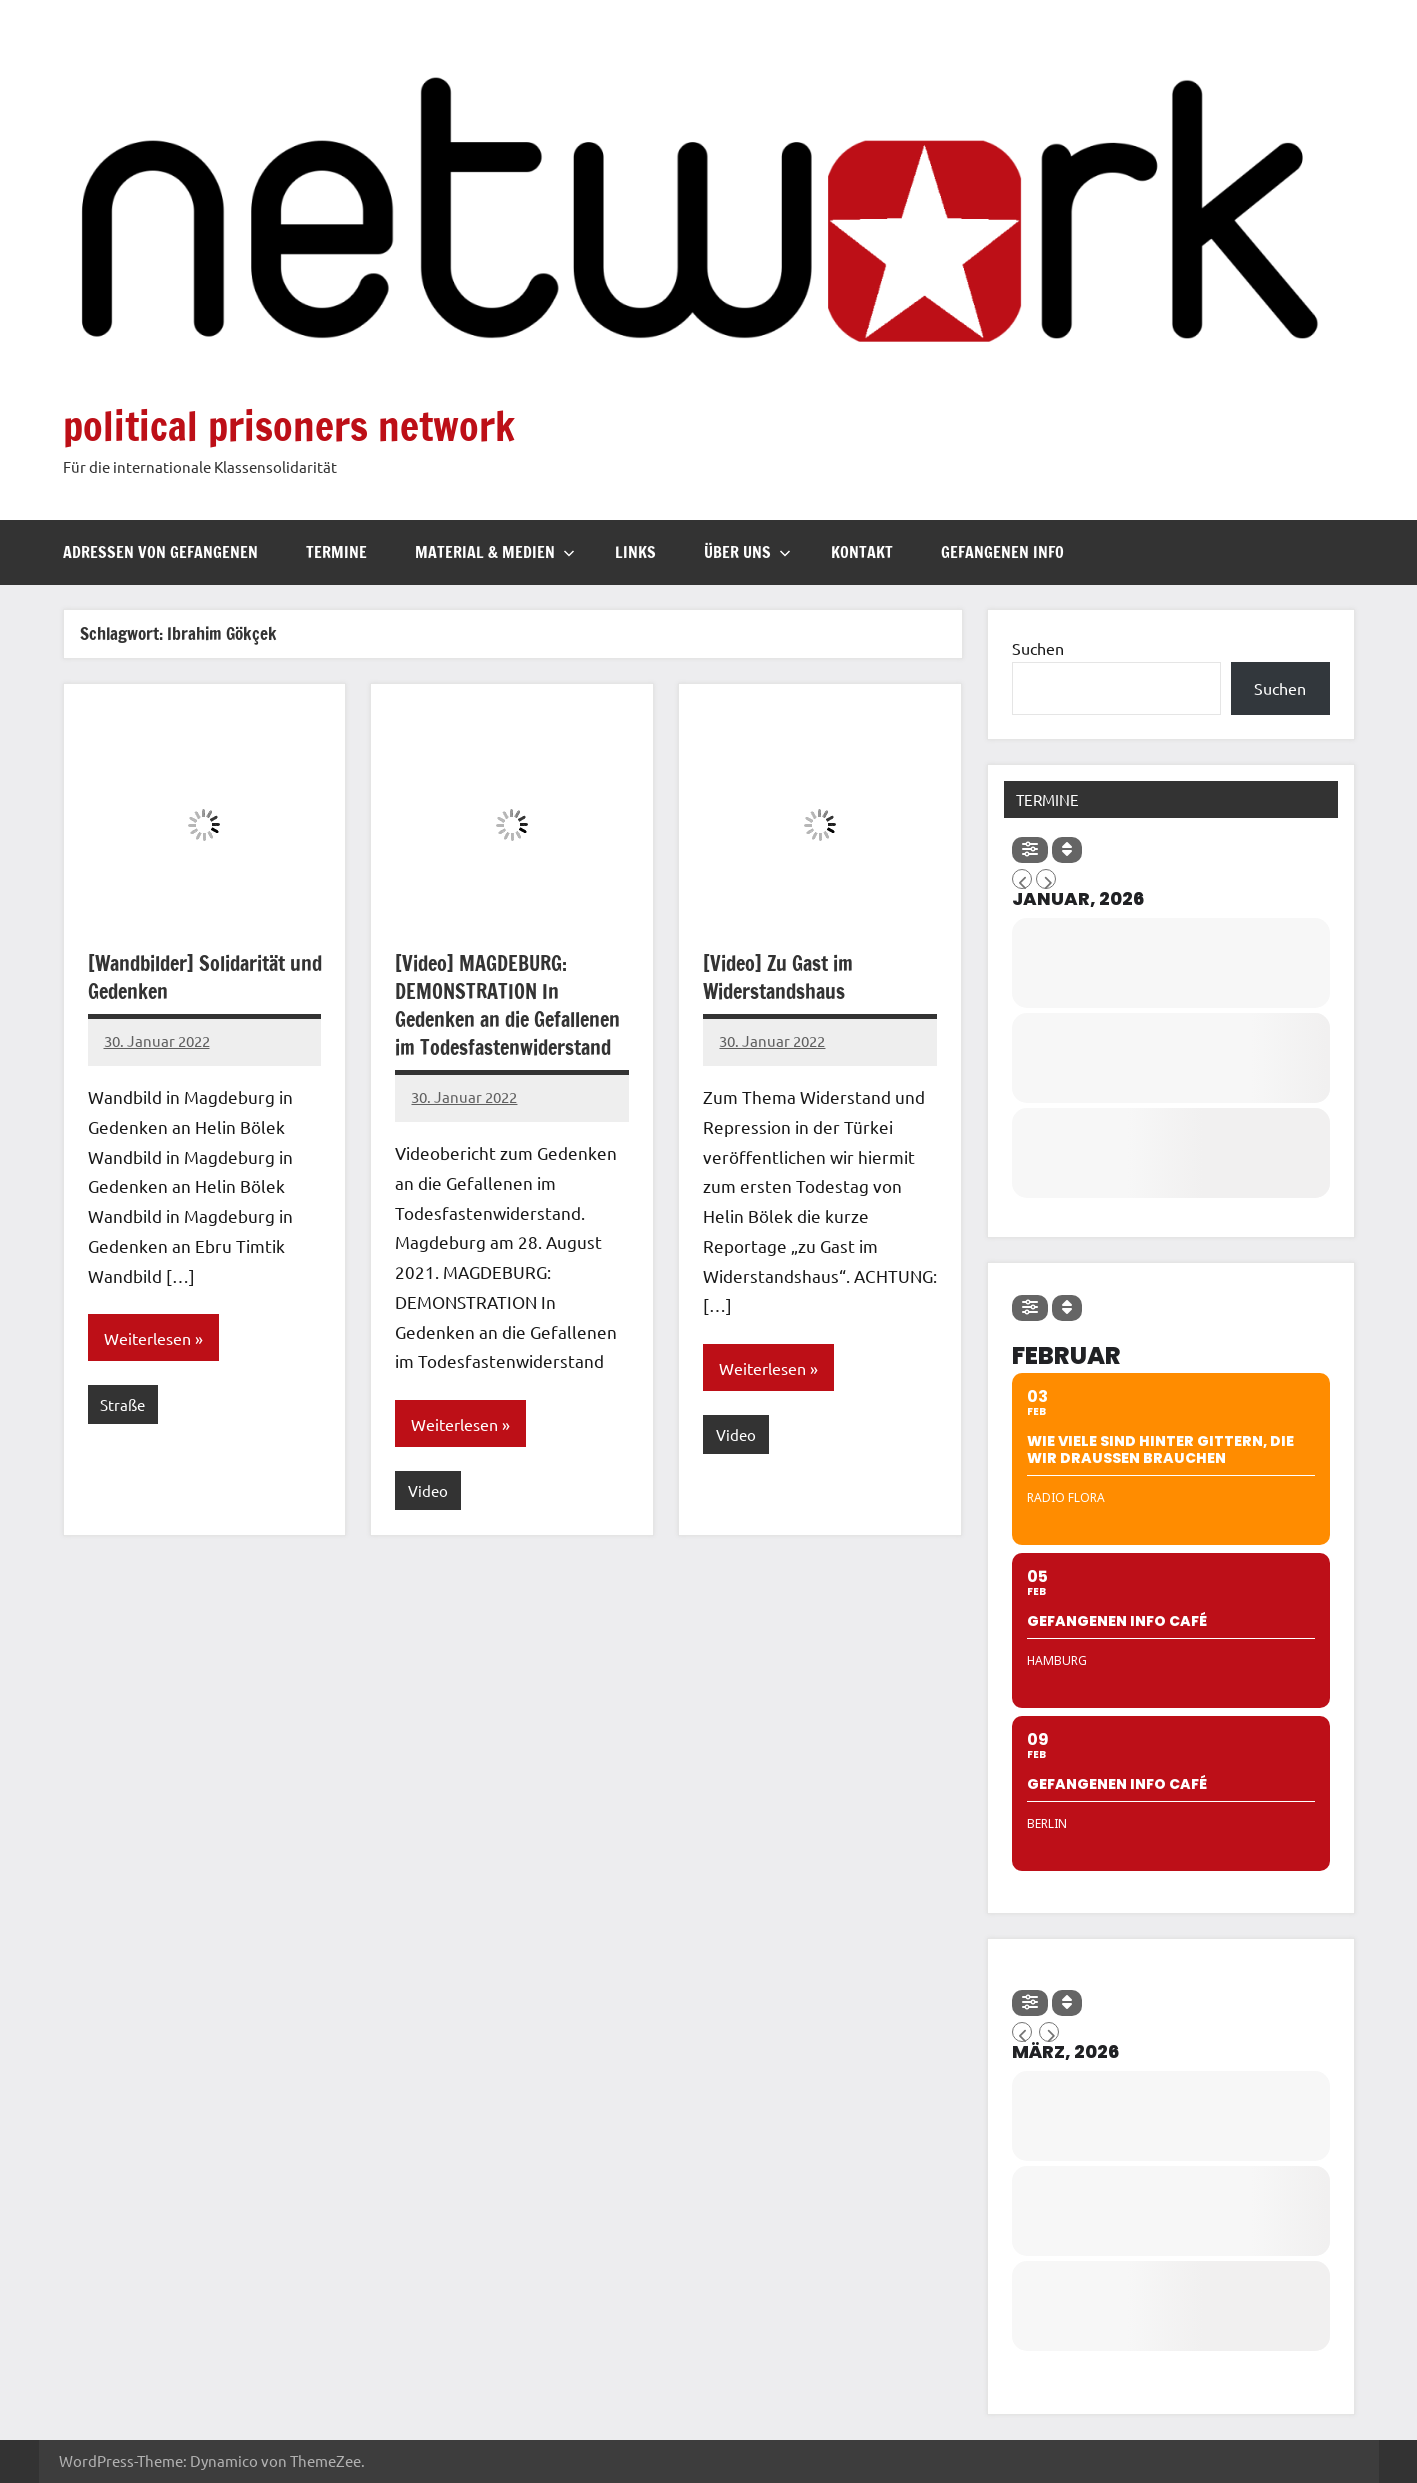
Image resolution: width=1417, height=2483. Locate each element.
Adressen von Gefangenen (160, 552)
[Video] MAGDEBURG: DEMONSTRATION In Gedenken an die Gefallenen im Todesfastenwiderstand (507, 1005)
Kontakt (862, 552)
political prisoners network (289, 425)
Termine (336, 552)
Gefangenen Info (1002, 552)
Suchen (1038, 648)
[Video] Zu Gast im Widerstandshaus (778, 977)
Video (428, 1490)
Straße (122, 1404)
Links (635, 552)
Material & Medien (495, 552)
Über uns (747, 552)
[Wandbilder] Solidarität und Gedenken (205, 977)
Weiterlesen (147, 1338)
